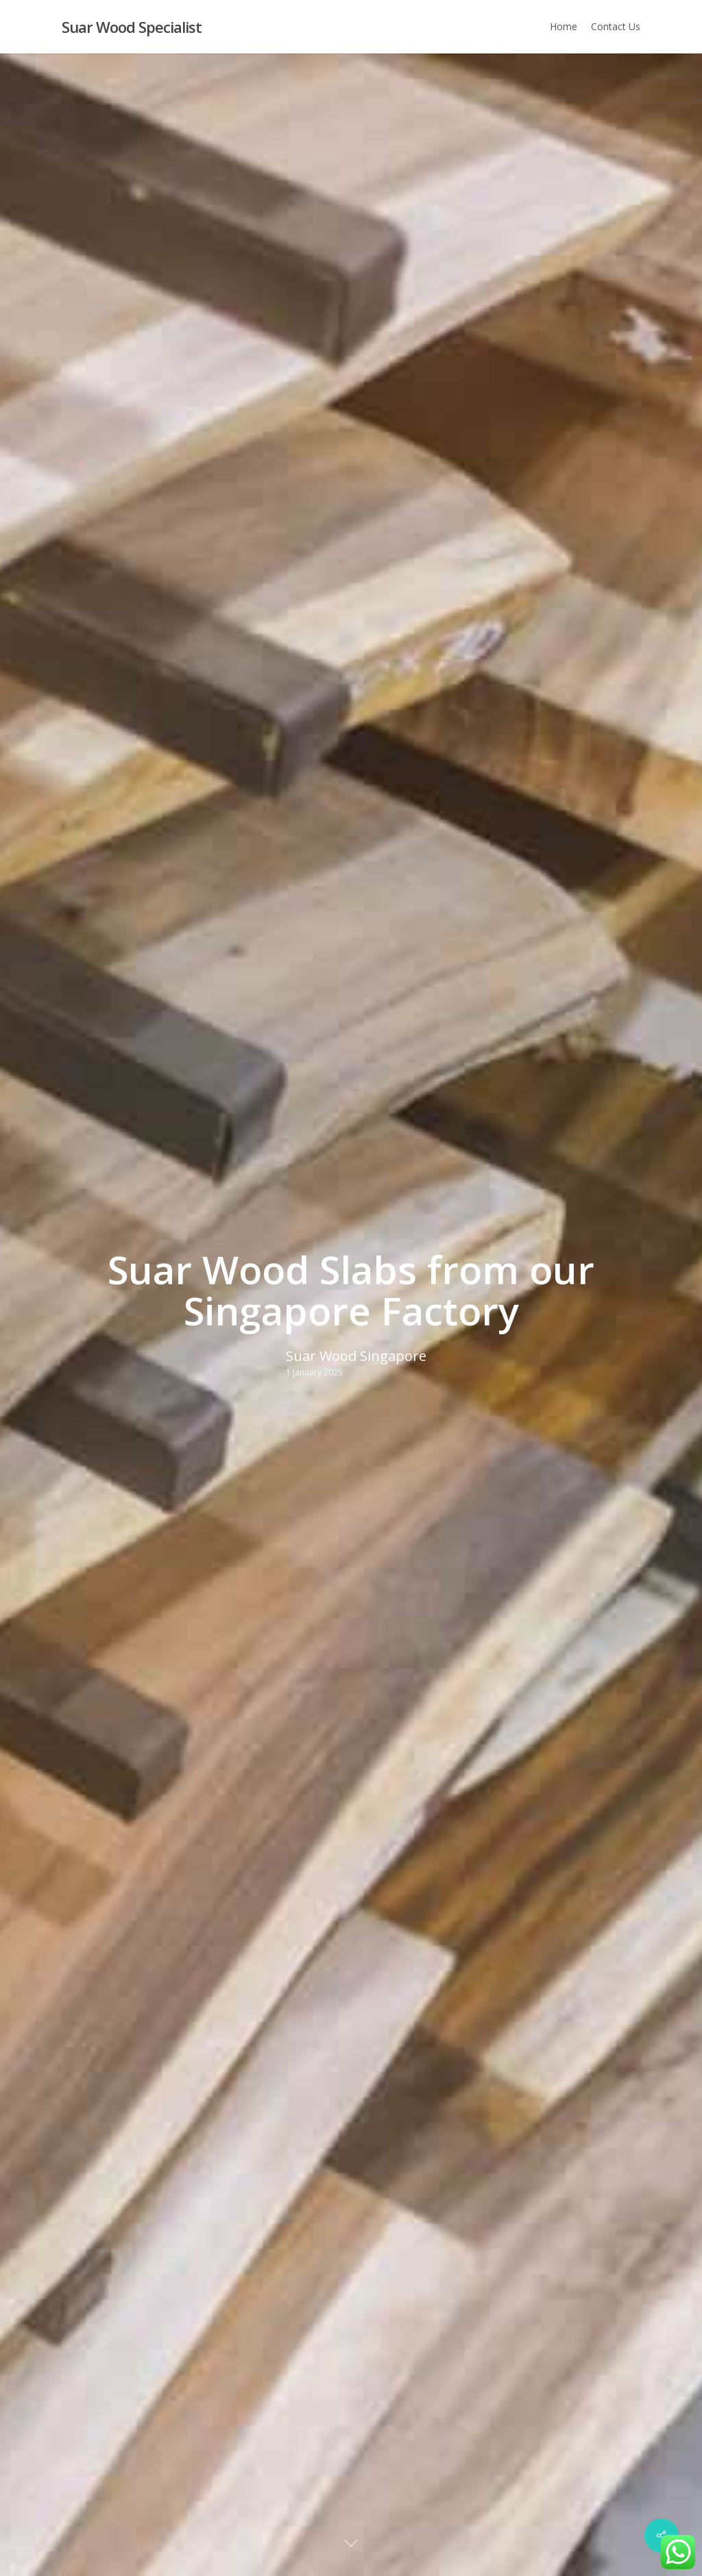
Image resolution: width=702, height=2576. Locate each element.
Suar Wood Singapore (356, 1355)
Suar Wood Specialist (132, 26)
